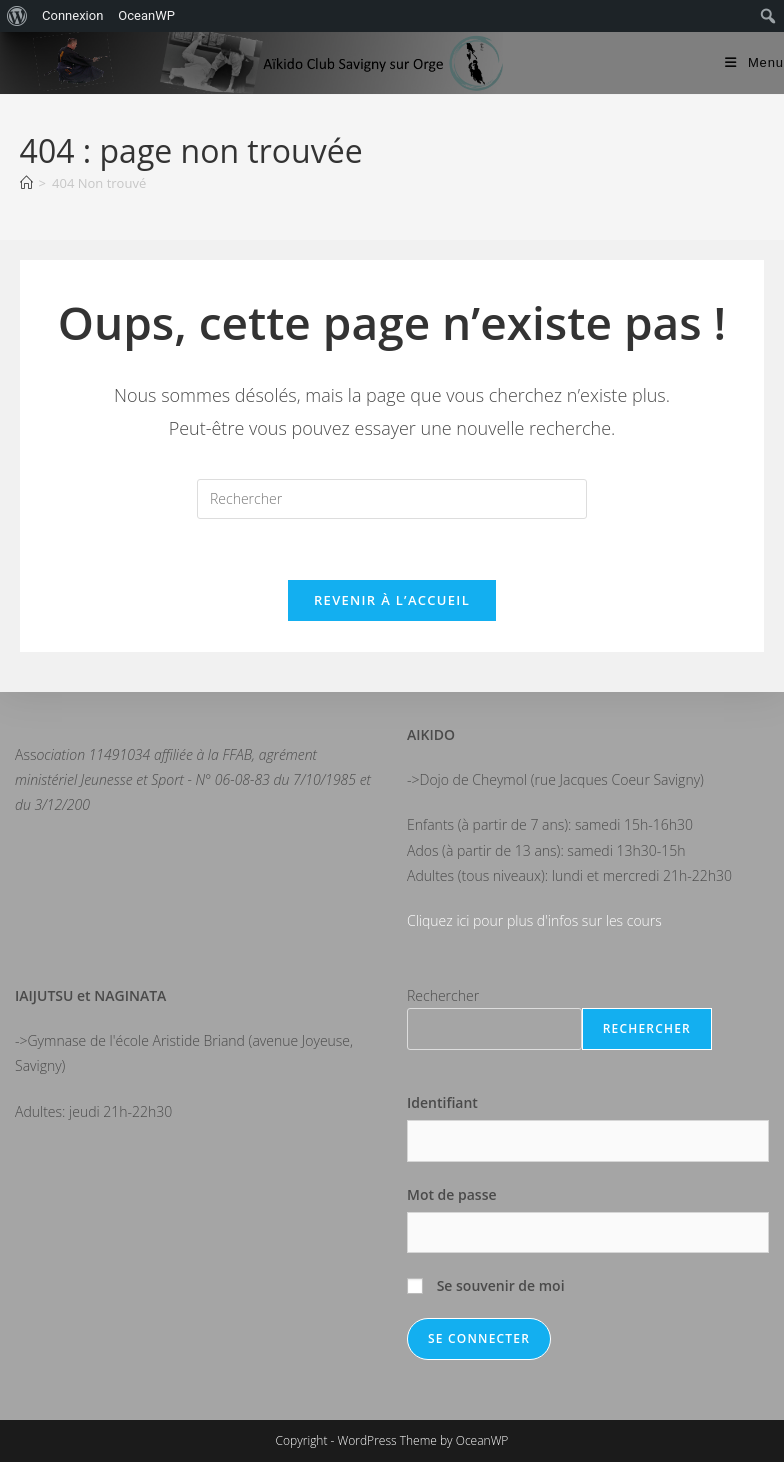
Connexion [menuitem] (72, 15)
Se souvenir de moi (486, 1285)
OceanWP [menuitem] (146, 15)
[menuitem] (17, 16)
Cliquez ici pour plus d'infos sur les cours (534, 920)
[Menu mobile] (754, 62)
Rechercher (443, 995)
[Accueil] (26, 183)
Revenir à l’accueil (392, 600)
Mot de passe (452, 1194)
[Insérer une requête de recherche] (392, 499)
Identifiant (442, 1102)
